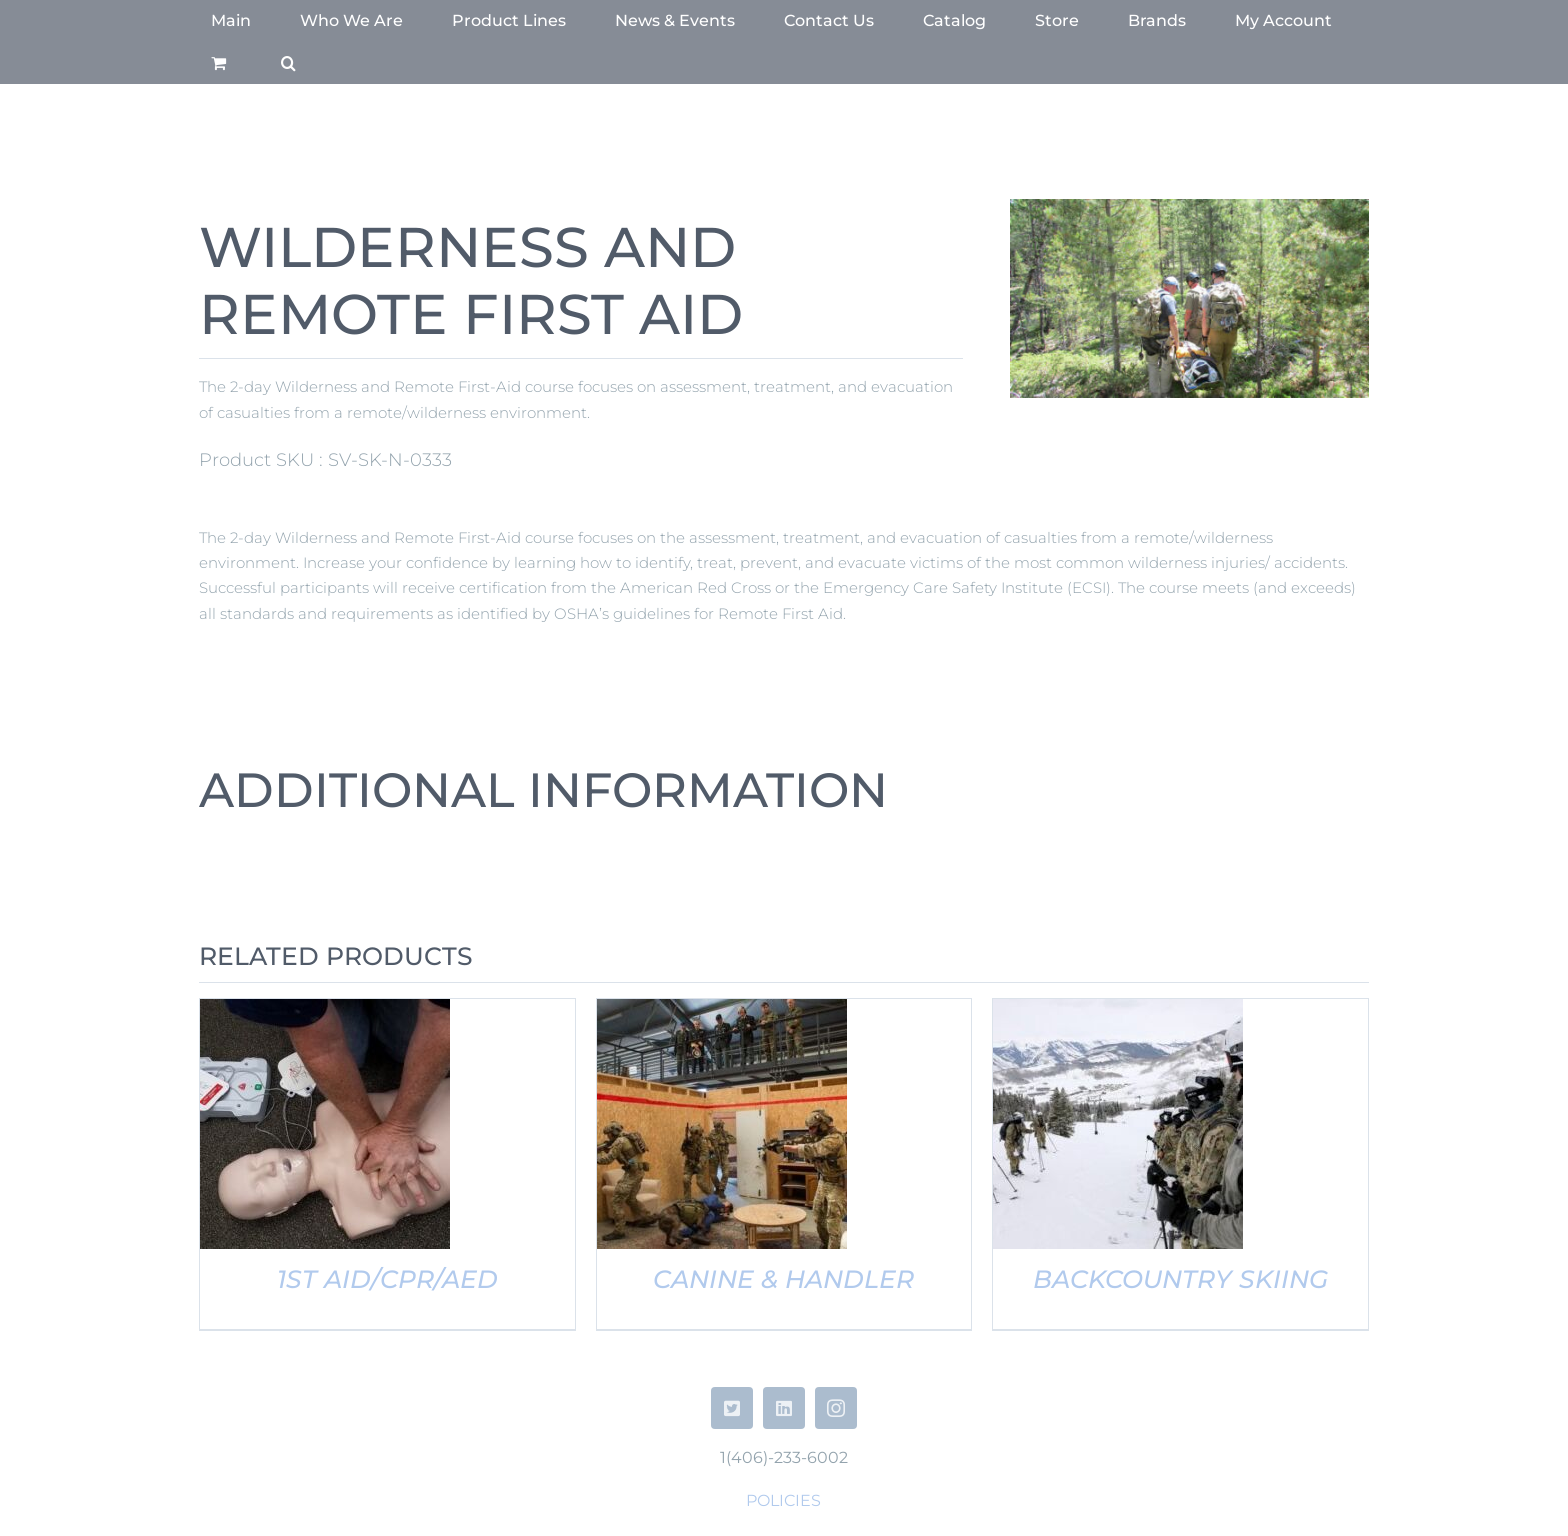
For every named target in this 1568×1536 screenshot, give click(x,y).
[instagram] (836, 1408)
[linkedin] (784, 1408)
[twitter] (732, 1408)
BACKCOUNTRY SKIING (1180, 1279)
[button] (288, 63)
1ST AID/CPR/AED (387, 1279)
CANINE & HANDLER (783, 1279)
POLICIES (783, 1500)
